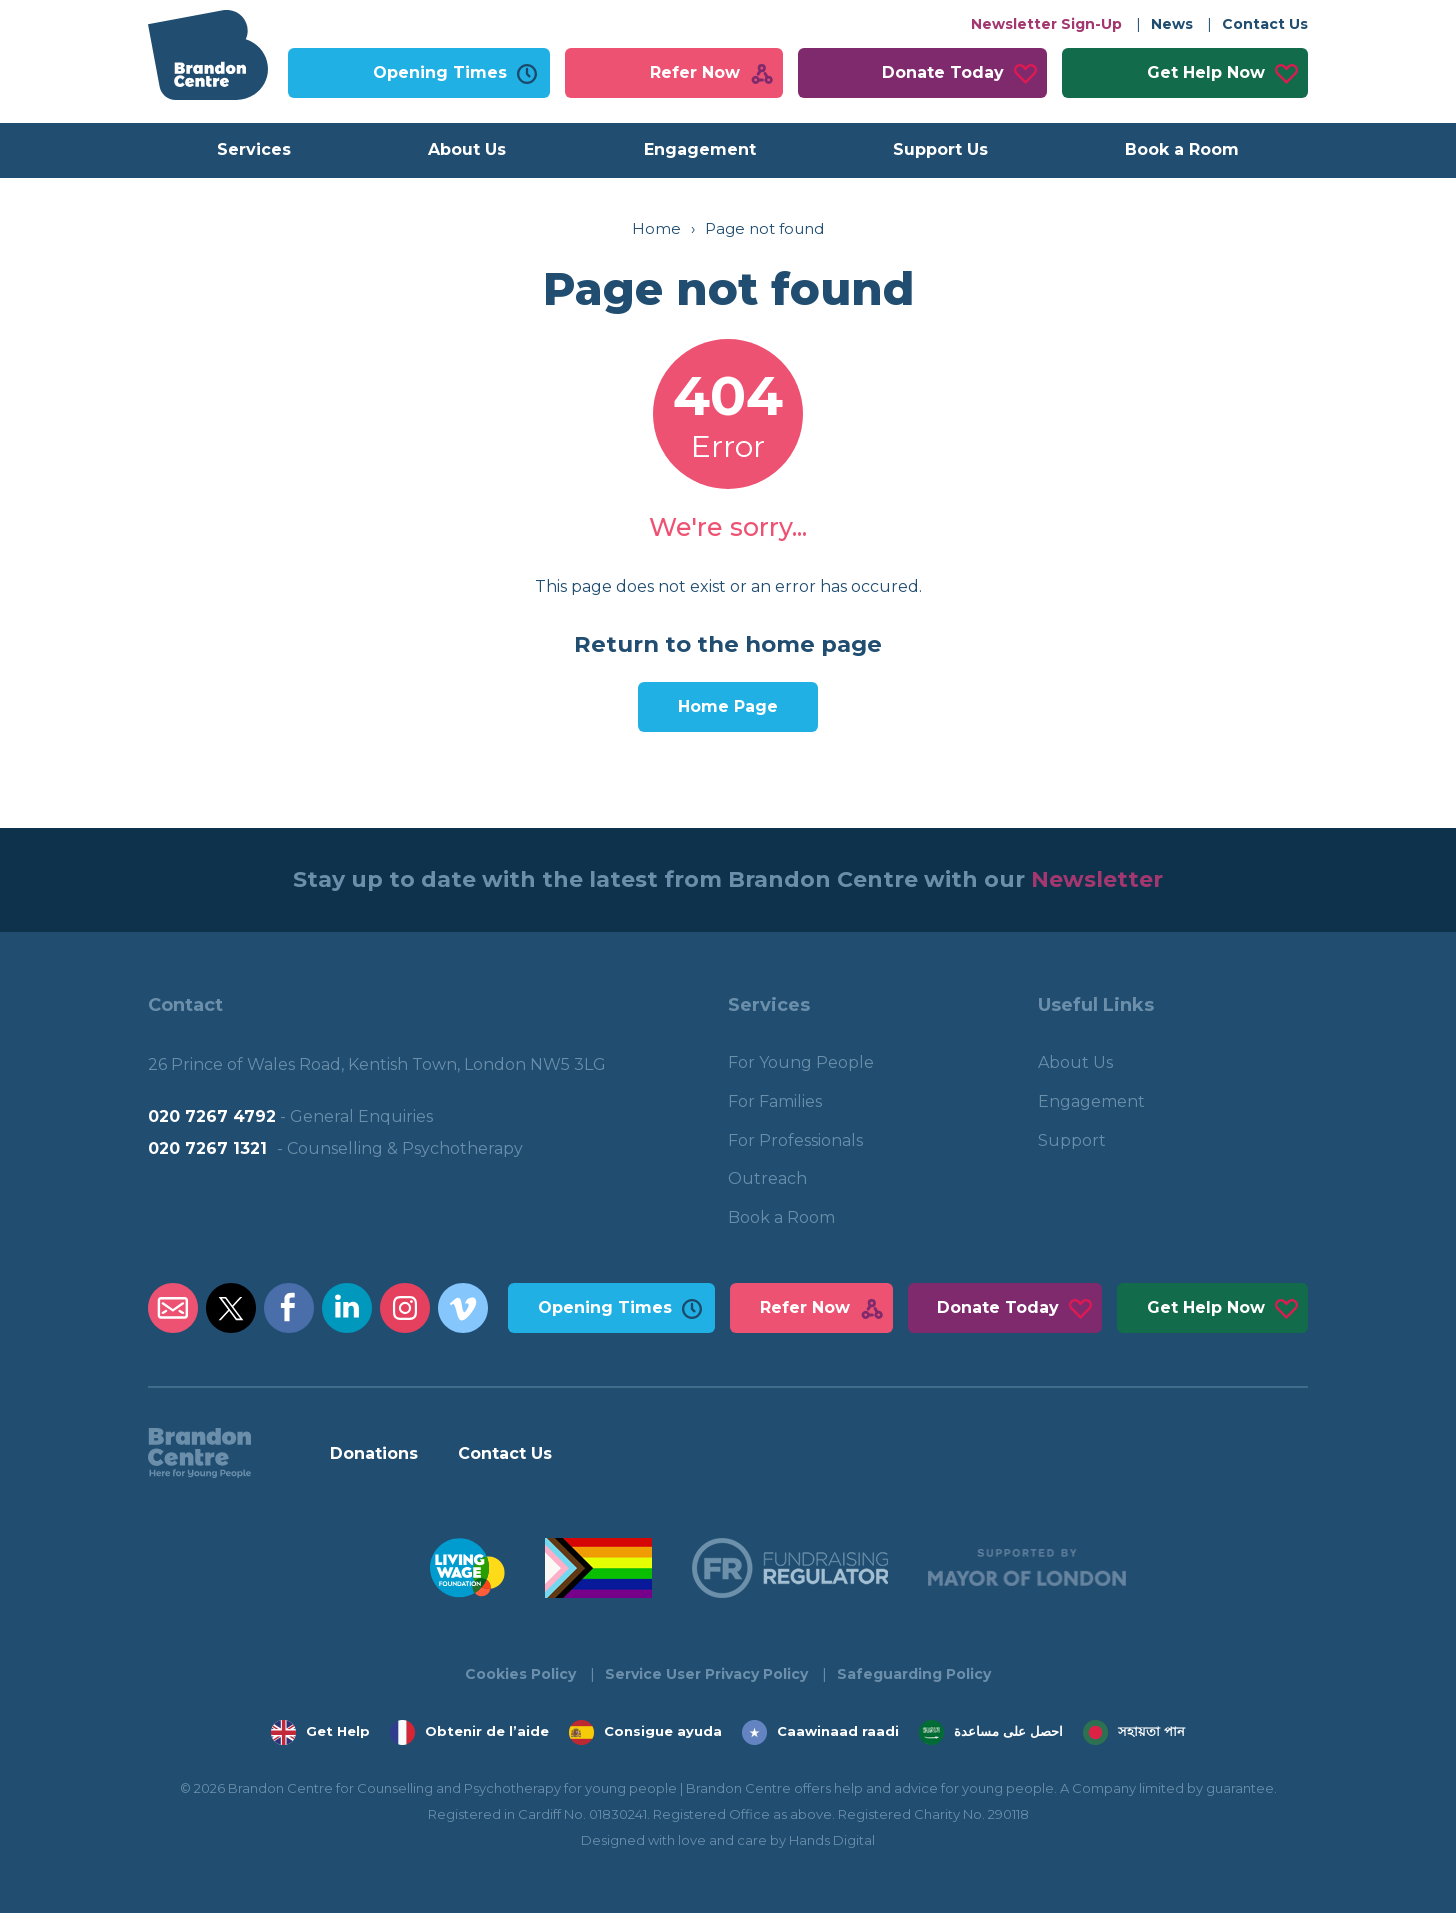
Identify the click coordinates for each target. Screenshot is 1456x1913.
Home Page (728, 706)
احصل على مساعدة (1008, 1731)
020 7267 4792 (212, 1116)
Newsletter (1097, 879)
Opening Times (440, 72)
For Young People (801, 1062)
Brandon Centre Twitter (231, 1308)
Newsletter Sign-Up (1046, 24)
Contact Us (1265, 24)
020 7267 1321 (207, 1148)
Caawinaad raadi (838, 1731)
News (1172, 24)
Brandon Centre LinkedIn (347, 1308)
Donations (374, 1453)
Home (656, 228)
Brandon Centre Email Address (173, 1308)
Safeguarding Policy (914, 1674)
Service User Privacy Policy (706, 1674)
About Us (467, 149)
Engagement (700, 149)
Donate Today (943, 72)
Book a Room (1182, 149)
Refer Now (695, 72)
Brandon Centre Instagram (405, 1308)
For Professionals (795, 1140)
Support (1072, 1140)
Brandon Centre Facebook (289, 1308)
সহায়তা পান (1151, 1731)
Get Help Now (1206, 72)
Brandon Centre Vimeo (463, 1308)
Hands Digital (832, 1840)
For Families (775, 1101)
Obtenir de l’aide (487, 1731)
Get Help (338, 1731)
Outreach (767, 1178)
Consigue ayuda (663, 1731)
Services (254, 149)
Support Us (940, 149)
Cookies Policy (520, 1674)
